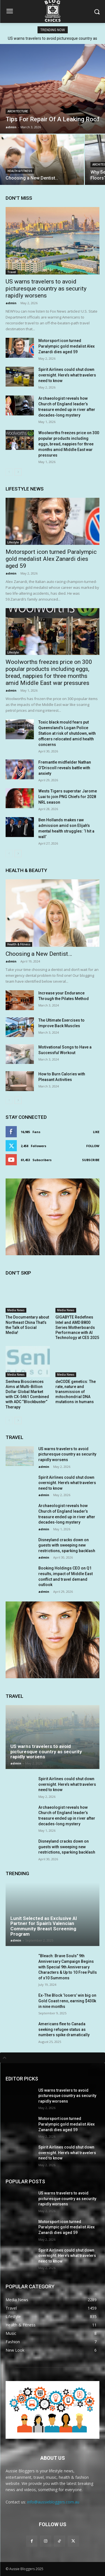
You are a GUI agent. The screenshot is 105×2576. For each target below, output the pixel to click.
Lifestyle (13, 542)
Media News (16, 1310)
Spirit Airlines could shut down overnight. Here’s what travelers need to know (67, 375)
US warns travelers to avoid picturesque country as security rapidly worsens (46, 288)
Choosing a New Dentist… (39, 953)
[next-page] (18, 472)
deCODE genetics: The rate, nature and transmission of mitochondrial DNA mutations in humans (75, 1391)
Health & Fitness (20, 171)
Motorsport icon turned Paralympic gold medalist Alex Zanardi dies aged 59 (66, 346)
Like (96, 1132)
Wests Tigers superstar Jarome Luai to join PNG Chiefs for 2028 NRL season (67, 797)
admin (11, 303)
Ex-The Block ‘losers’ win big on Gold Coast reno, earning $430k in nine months (67, 2000)
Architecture (18, 111)
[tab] (52, 2057)
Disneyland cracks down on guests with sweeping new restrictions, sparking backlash (66, 1545)
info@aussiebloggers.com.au (53, 2502)
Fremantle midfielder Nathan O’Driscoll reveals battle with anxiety (64, 768)
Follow (92, 1146)
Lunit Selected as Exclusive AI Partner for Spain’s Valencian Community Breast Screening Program (43, 1926)
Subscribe (90, 1160)
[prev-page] (9, 472)
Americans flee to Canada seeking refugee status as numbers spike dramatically (64, 2029)
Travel (11, 272)
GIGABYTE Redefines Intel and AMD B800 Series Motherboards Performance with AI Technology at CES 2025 (77, 1327)
